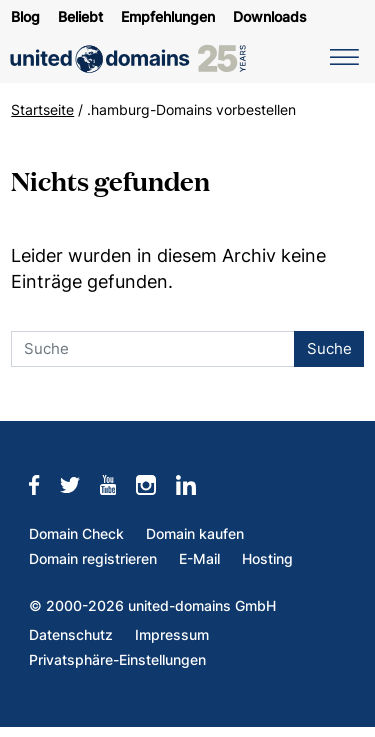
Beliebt (80, 17)
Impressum (172, 635)
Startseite (42, 110)
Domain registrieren (93, 559)
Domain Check (76, 534)
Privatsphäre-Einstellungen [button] (117, 660)
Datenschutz (71, 635)
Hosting (267, 559)
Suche (329, 348)
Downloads (270, 17)
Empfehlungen (168, 17)
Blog (25, 17)
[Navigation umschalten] (341, 56)
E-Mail (199, 559)
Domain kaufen (195, 534)
